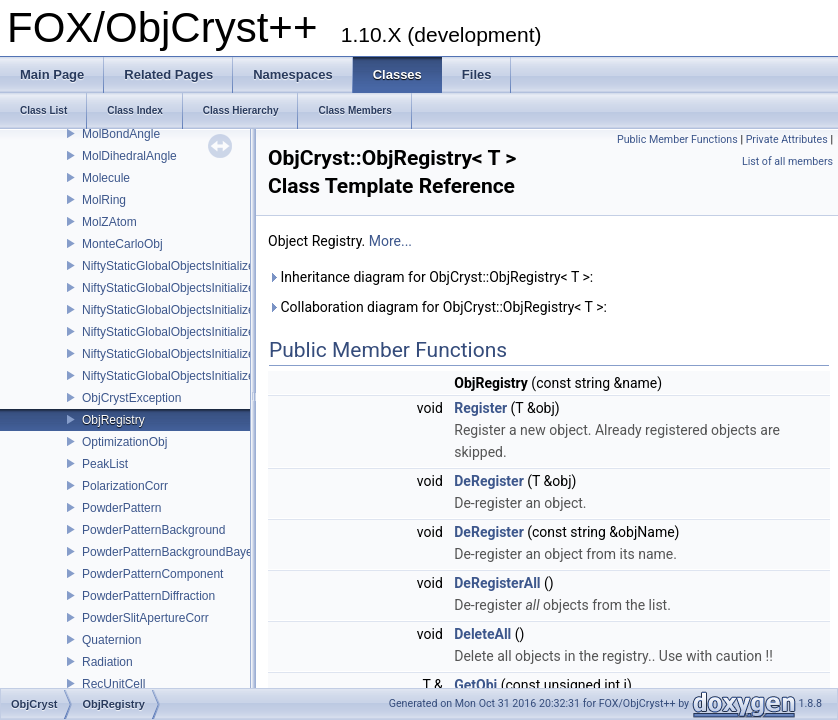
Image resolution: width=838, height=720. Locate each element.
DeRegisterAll (497, 583)
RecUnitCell (113, 684)
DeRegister (489, 481)
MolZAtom (109, 222)
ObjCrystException (131, 398)
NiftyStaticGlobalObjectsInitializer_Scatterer (198, 310)
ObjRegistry (113, 420)
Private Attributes (787, 139)
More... (390, 241)
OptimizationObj (124, 442)
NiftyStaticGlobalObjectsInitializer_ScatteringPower (217, 354)
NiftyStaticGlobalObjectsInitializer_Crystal (192, 266)
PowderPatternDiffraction (148, 596)
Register (480, 408)
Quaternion (111, 640)
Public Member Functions (677, 139)
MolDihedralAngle (129, 156)
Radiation (107, 662)
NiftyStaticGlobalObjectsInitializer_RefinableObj (208, 288)
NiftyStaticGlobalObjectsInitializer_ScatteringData (213, 332)
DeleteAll (482, 634)
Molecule (106, 178)
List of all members (787, 161)
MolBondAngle (121, 134)
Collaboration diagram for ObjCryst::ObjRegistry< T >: (437, 307)
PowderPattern (121, 508)
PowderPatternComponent (152, 574)
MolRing (104, 200)
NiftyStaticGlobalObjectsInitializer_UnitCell (194, 376)
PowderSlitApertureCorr (145, 618)
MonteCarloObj (122, 244)
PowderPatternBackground (153, 530)
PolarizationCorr (125, 486)
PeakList (105, 464)
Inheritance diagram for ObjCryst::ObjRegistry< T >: (430, 277)
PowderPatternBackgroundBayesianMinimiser (204, 552)
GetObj (475, 685)
